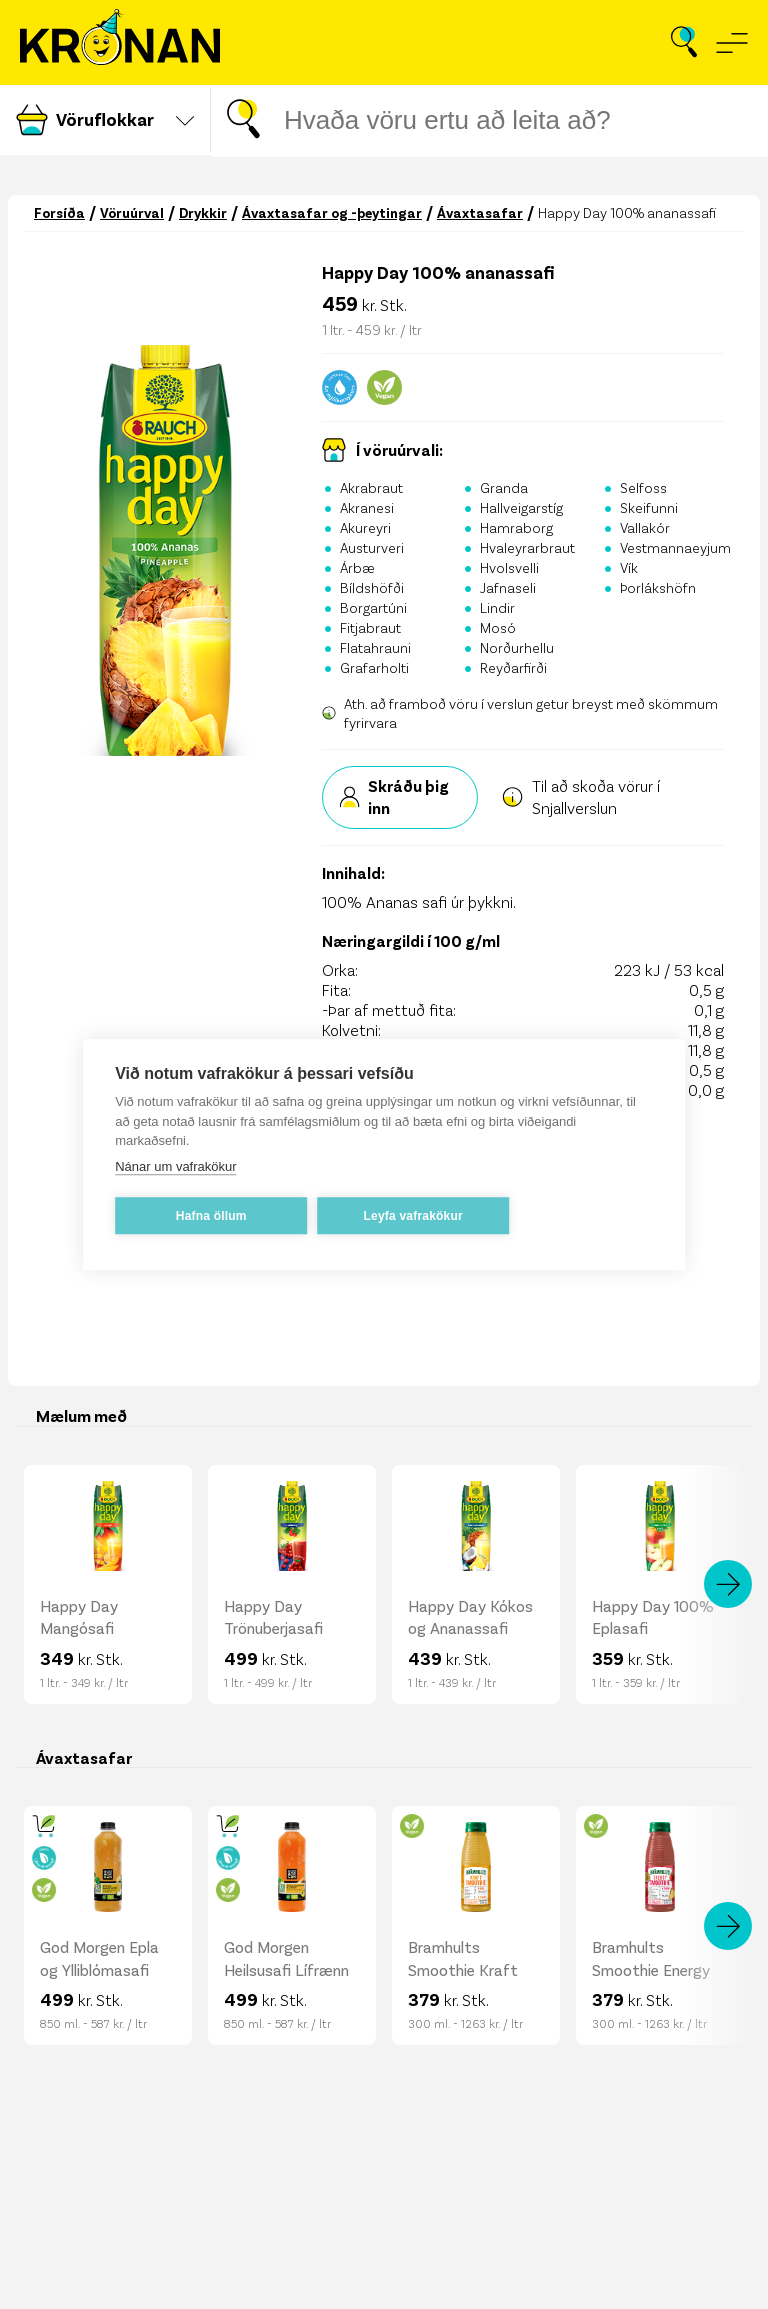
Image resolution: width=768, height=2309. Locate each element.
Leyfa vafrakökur (413, 1218)
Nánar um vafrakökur (175, 1168)
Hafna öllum (211, 1218)
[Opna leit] (684, 43)
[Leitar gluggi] (520, 120)
